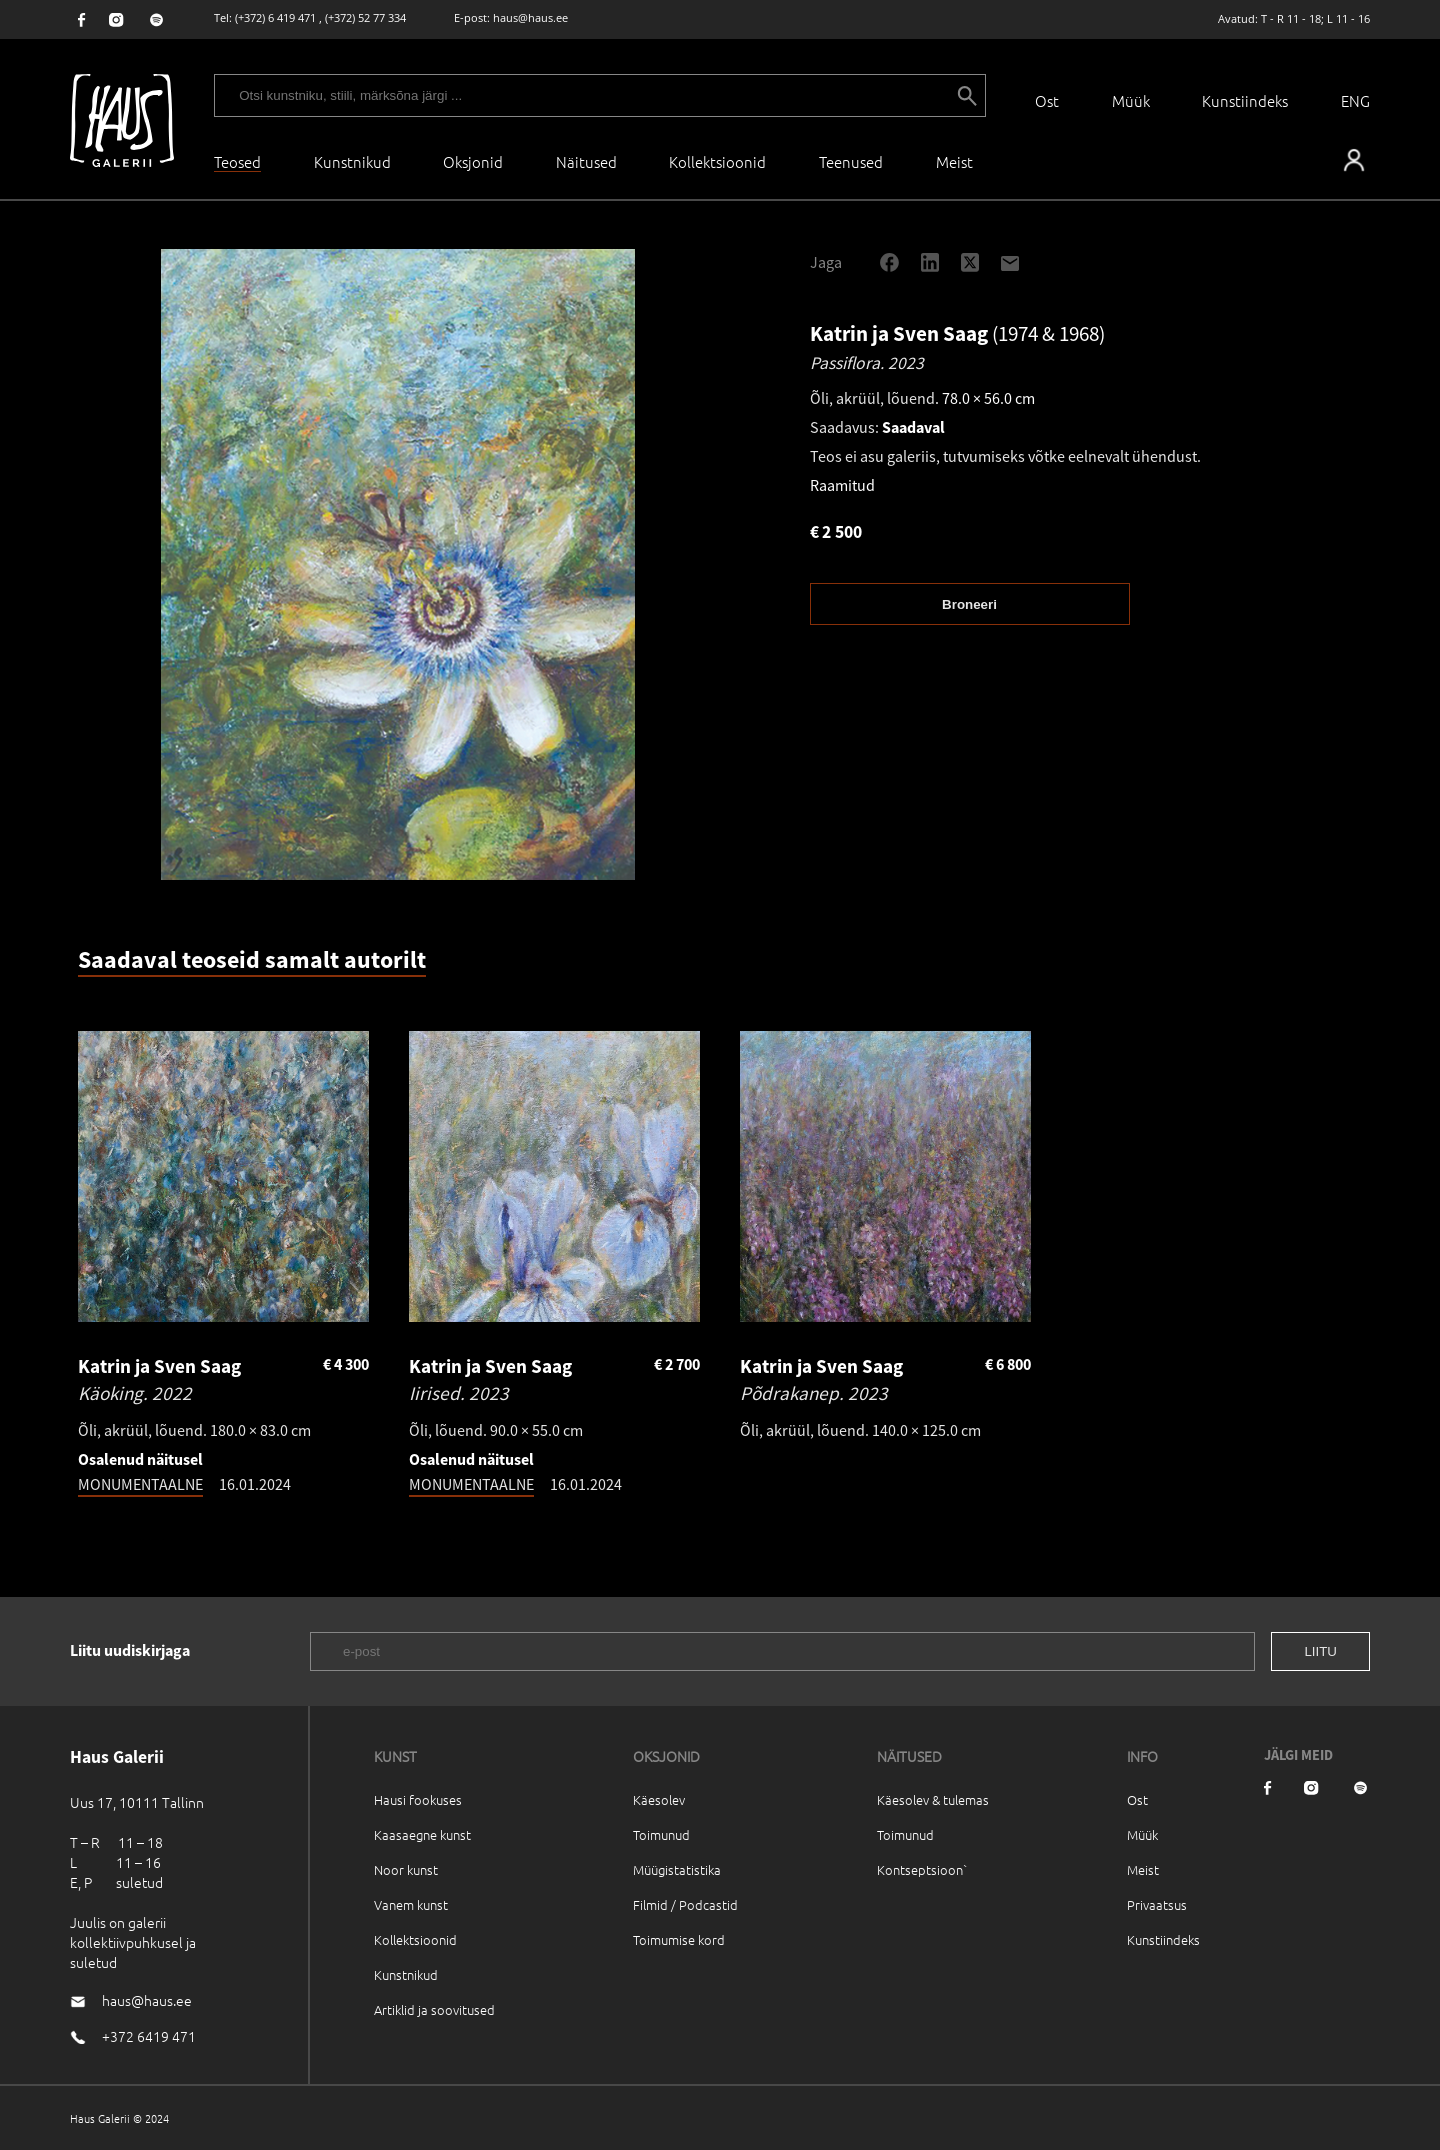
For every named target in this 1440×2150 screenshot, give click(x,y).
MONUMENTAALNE (140, 1484)
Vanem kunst (411, 1904)
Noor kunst (406, 1869)
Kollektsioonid (717, 161)
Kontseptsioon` (922, 1869)
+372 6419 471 (149, 2036)
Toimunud (661, 1834)
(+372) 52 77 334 (365, 17)
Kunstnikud (352, 161)
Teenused (851, 161)
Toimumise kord (679, 1939)
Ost (1047, 100)
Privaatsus (1157, 1904)
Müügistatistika (677, 1869)
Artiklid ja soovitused (434, 2009)
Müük (1131, 100)
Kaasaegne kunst (422, 1834)
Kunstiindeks (1245, 100)
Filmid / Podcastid (685, 1904)
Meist (1143, 1869)
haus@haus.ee (530, 17)
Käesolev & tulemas (933, 1799)
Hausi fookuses (418, 1799)
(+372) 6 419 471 (275, 17)
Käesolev (659, 1799)
